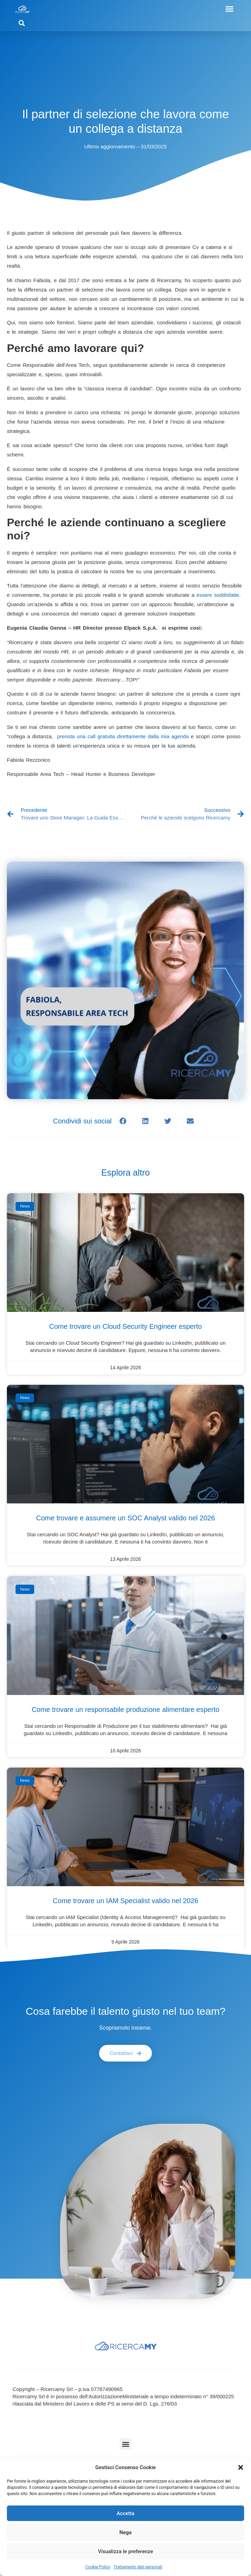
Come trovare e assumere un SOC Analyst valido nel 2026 (125, 1518)
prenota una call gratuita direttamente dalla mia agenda (123, 736)
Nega (125, 2532)
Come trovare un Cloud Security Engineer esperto (125, 1326)
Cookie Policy (97, 2567)
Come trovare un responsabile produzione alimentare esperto (126, 1709)
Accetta (126, 2513)
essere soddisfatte (217, 595)
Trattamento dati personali (138, 2567)
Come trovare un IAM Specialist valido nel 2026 (125, 1901)
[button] (240, 2467)
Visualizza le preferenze (125, 2551)
